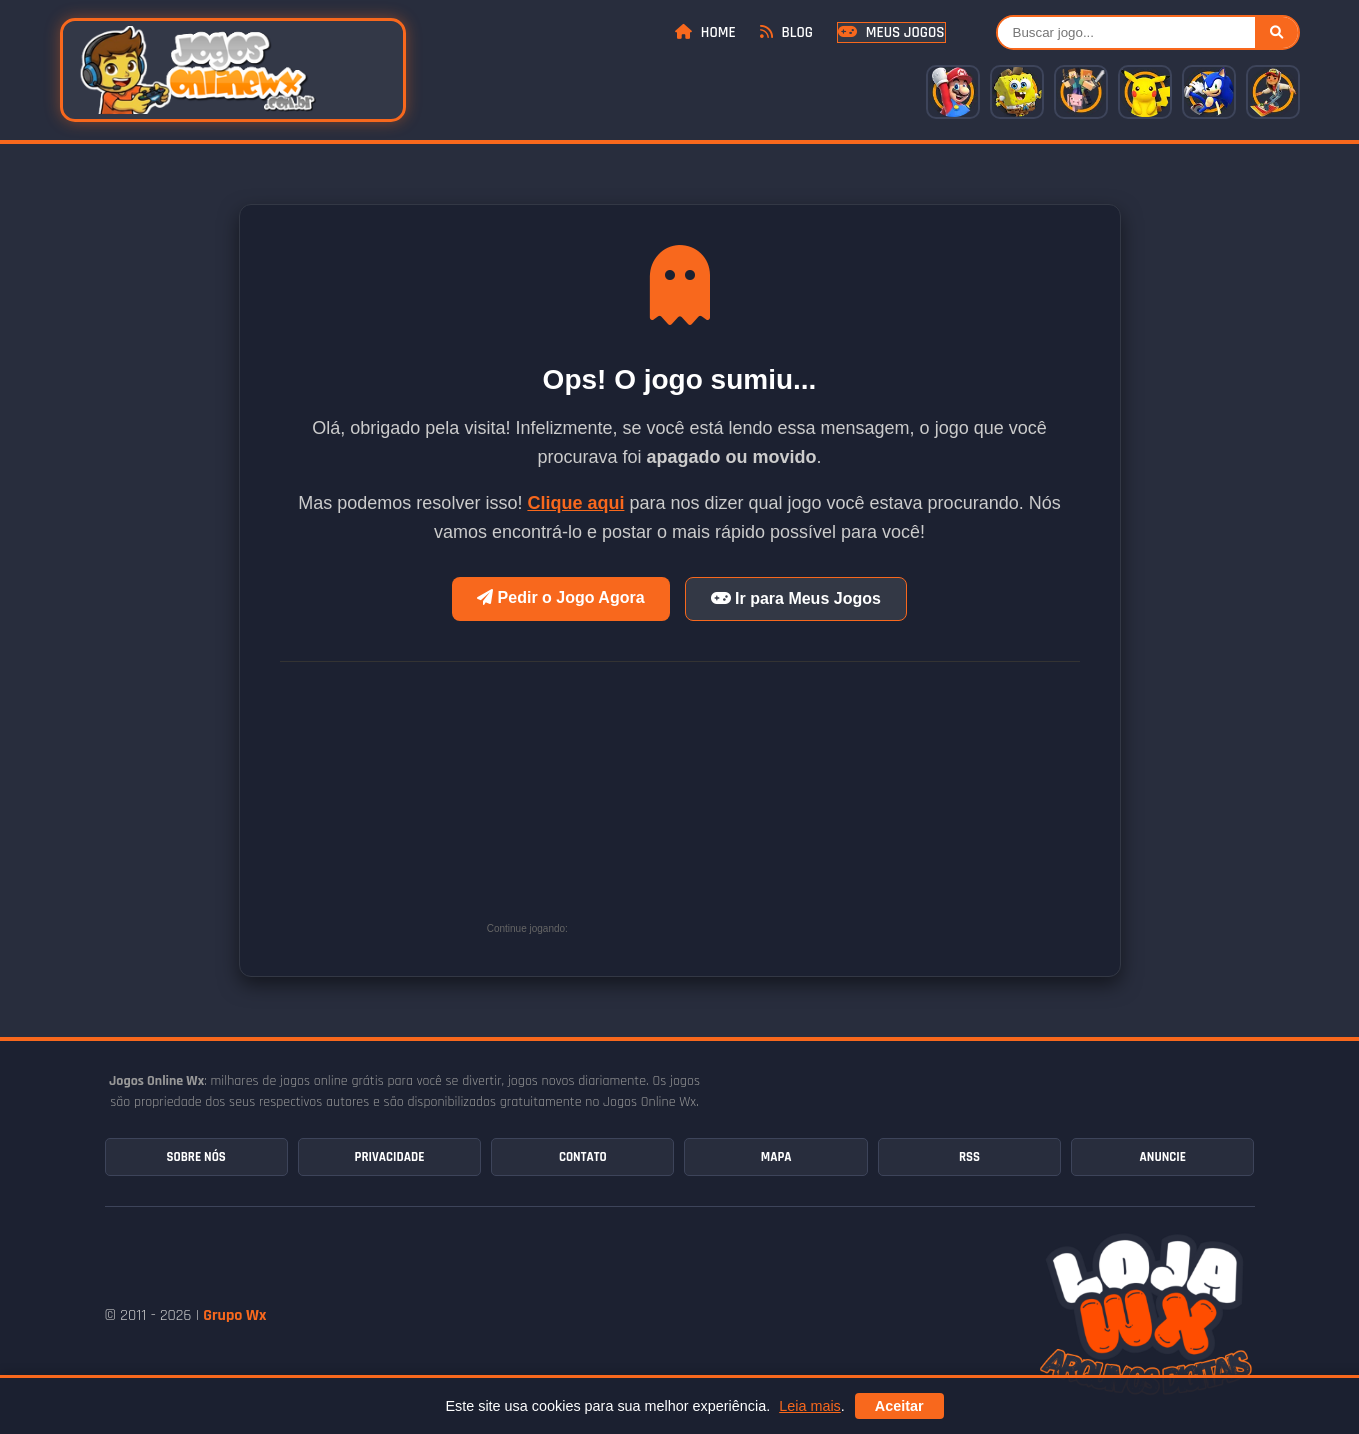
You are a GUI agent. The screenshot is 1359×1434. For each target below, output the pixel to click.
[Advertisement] (722, 807)
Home (705, 32)
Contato (583, 1157)
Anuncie (1163, 1157)
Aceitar (899, 1406)
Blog (786, 32)
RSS (969, 1157)
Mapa (776, 1157)
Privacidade (390, 1157)
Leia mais (810, 1406)
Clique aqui (575, 503)
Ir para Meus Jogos (796, 598)
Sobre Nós (195, 1157)
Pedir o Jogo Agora (560, 597)
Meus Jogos (891, 32)
